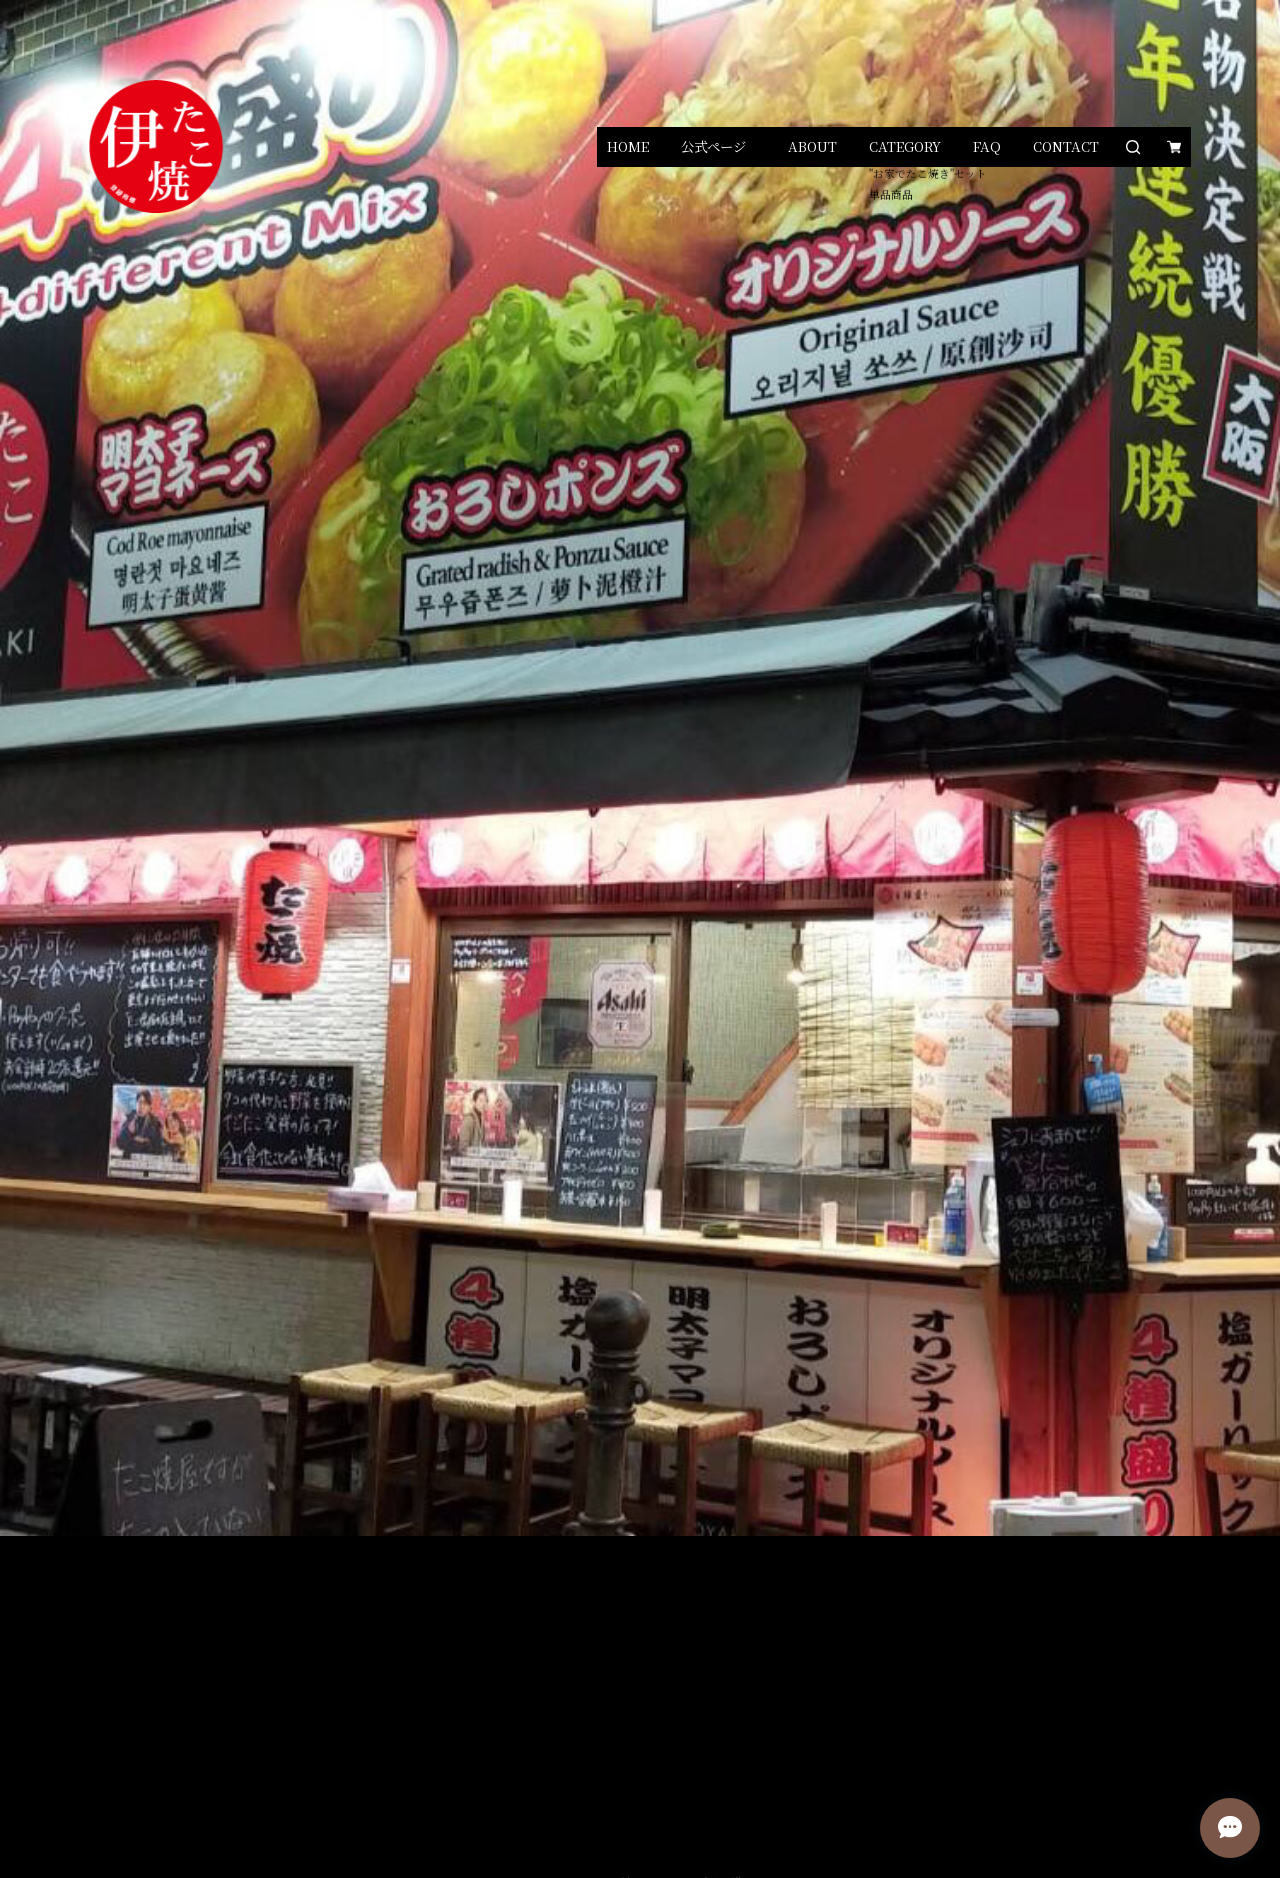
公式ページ (713, 146)
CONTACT (1066, 146)
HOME (628, 146)
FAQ (987, 146)
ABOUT (812, 146)
